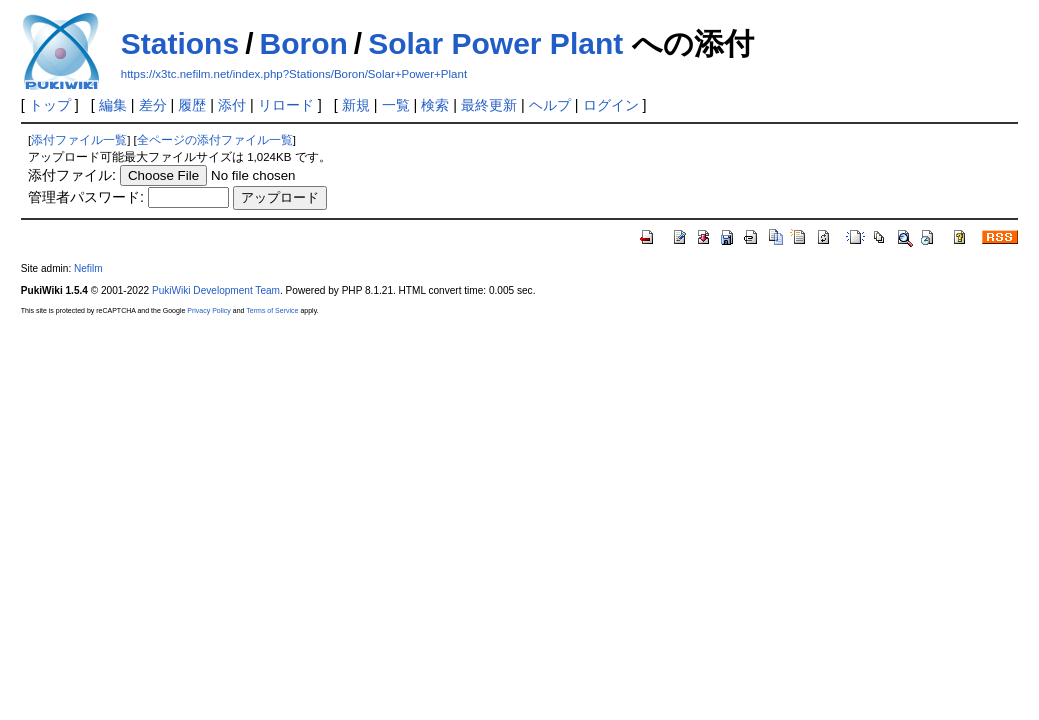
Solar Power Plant (495, 43)
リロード (286, 105)
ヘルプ (550, 105)
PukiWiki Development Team (216, 290)
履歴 (192, 105)
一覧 (396, 105)
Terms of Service (272, 310)
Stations (180, 43)
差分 (153, 105)
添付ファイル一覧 (79, 140)
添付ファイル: (72, 175)
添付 (232, 105)
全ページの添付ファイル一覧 (215, 140)
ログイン (611, 105)
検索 (435, 105)
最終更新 (489, 105)
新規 (356, 105)
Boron (303, 43)
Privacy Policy (209, 310)
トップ (50, 105)
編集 (113, 105)
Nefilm (88, 268)
